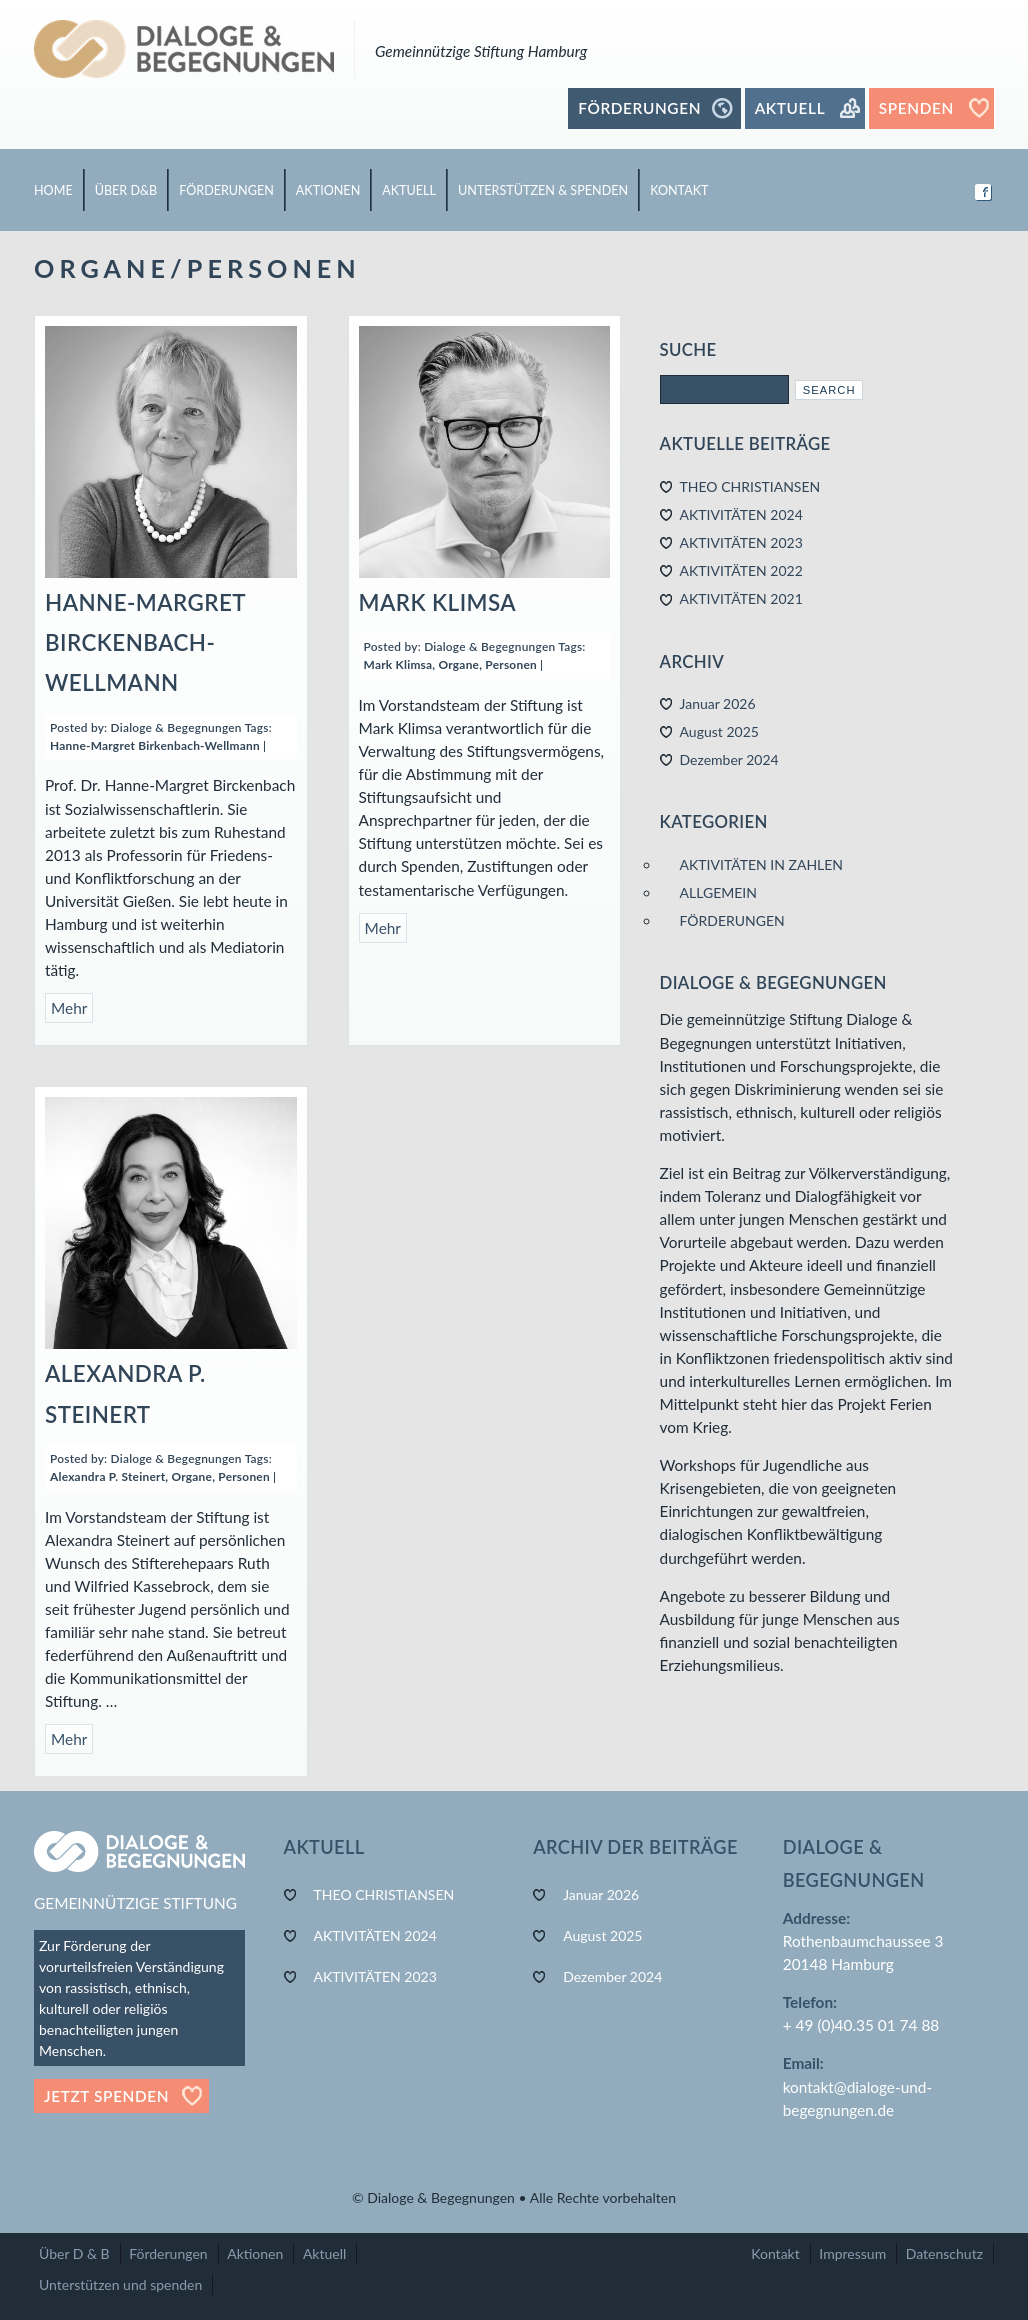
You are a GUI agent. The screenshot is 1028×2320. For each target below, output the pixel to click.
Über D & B (74, 2253)
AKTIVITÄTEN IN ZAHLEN (762, 864)
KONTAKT (679, 190)
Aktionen (255, 2253)
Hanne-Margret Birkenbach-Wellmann (155, 745)
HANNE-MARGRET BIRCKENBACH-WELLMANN (145, 643)
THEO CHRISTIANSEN (750, 486)
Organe (459, 664)
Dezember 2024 (729, 759)
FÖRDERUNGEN (226, 190)
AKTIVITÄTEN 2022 (741, 570)
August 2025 (719, 731)
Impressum (852, 2253)
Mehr (69, 1008)
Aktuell (324, 2253)
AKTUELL (409, 190)
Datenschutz (944, 2253)
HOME (53, 190)
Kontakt (775, 2253)
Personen (511, 664)
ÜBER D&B (126, 190)
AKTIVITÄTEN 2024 (741, 514)
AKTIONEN (328, 190)
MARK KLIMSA (438, 602)
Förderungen (168, 2253)
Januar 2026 (718, 703)
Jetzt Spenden (106, 2096)
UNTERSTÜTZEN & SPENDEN (543, 190)
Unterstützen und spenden (120, 2284)
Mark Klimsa (398, 664)
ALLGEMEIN (718, 892)
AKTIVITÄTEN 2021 (741, 598)
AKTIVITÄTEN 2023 (741, 542)
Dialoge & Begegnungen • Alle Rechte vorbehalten (521, 2197)
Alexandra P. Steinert (107, 1476)
